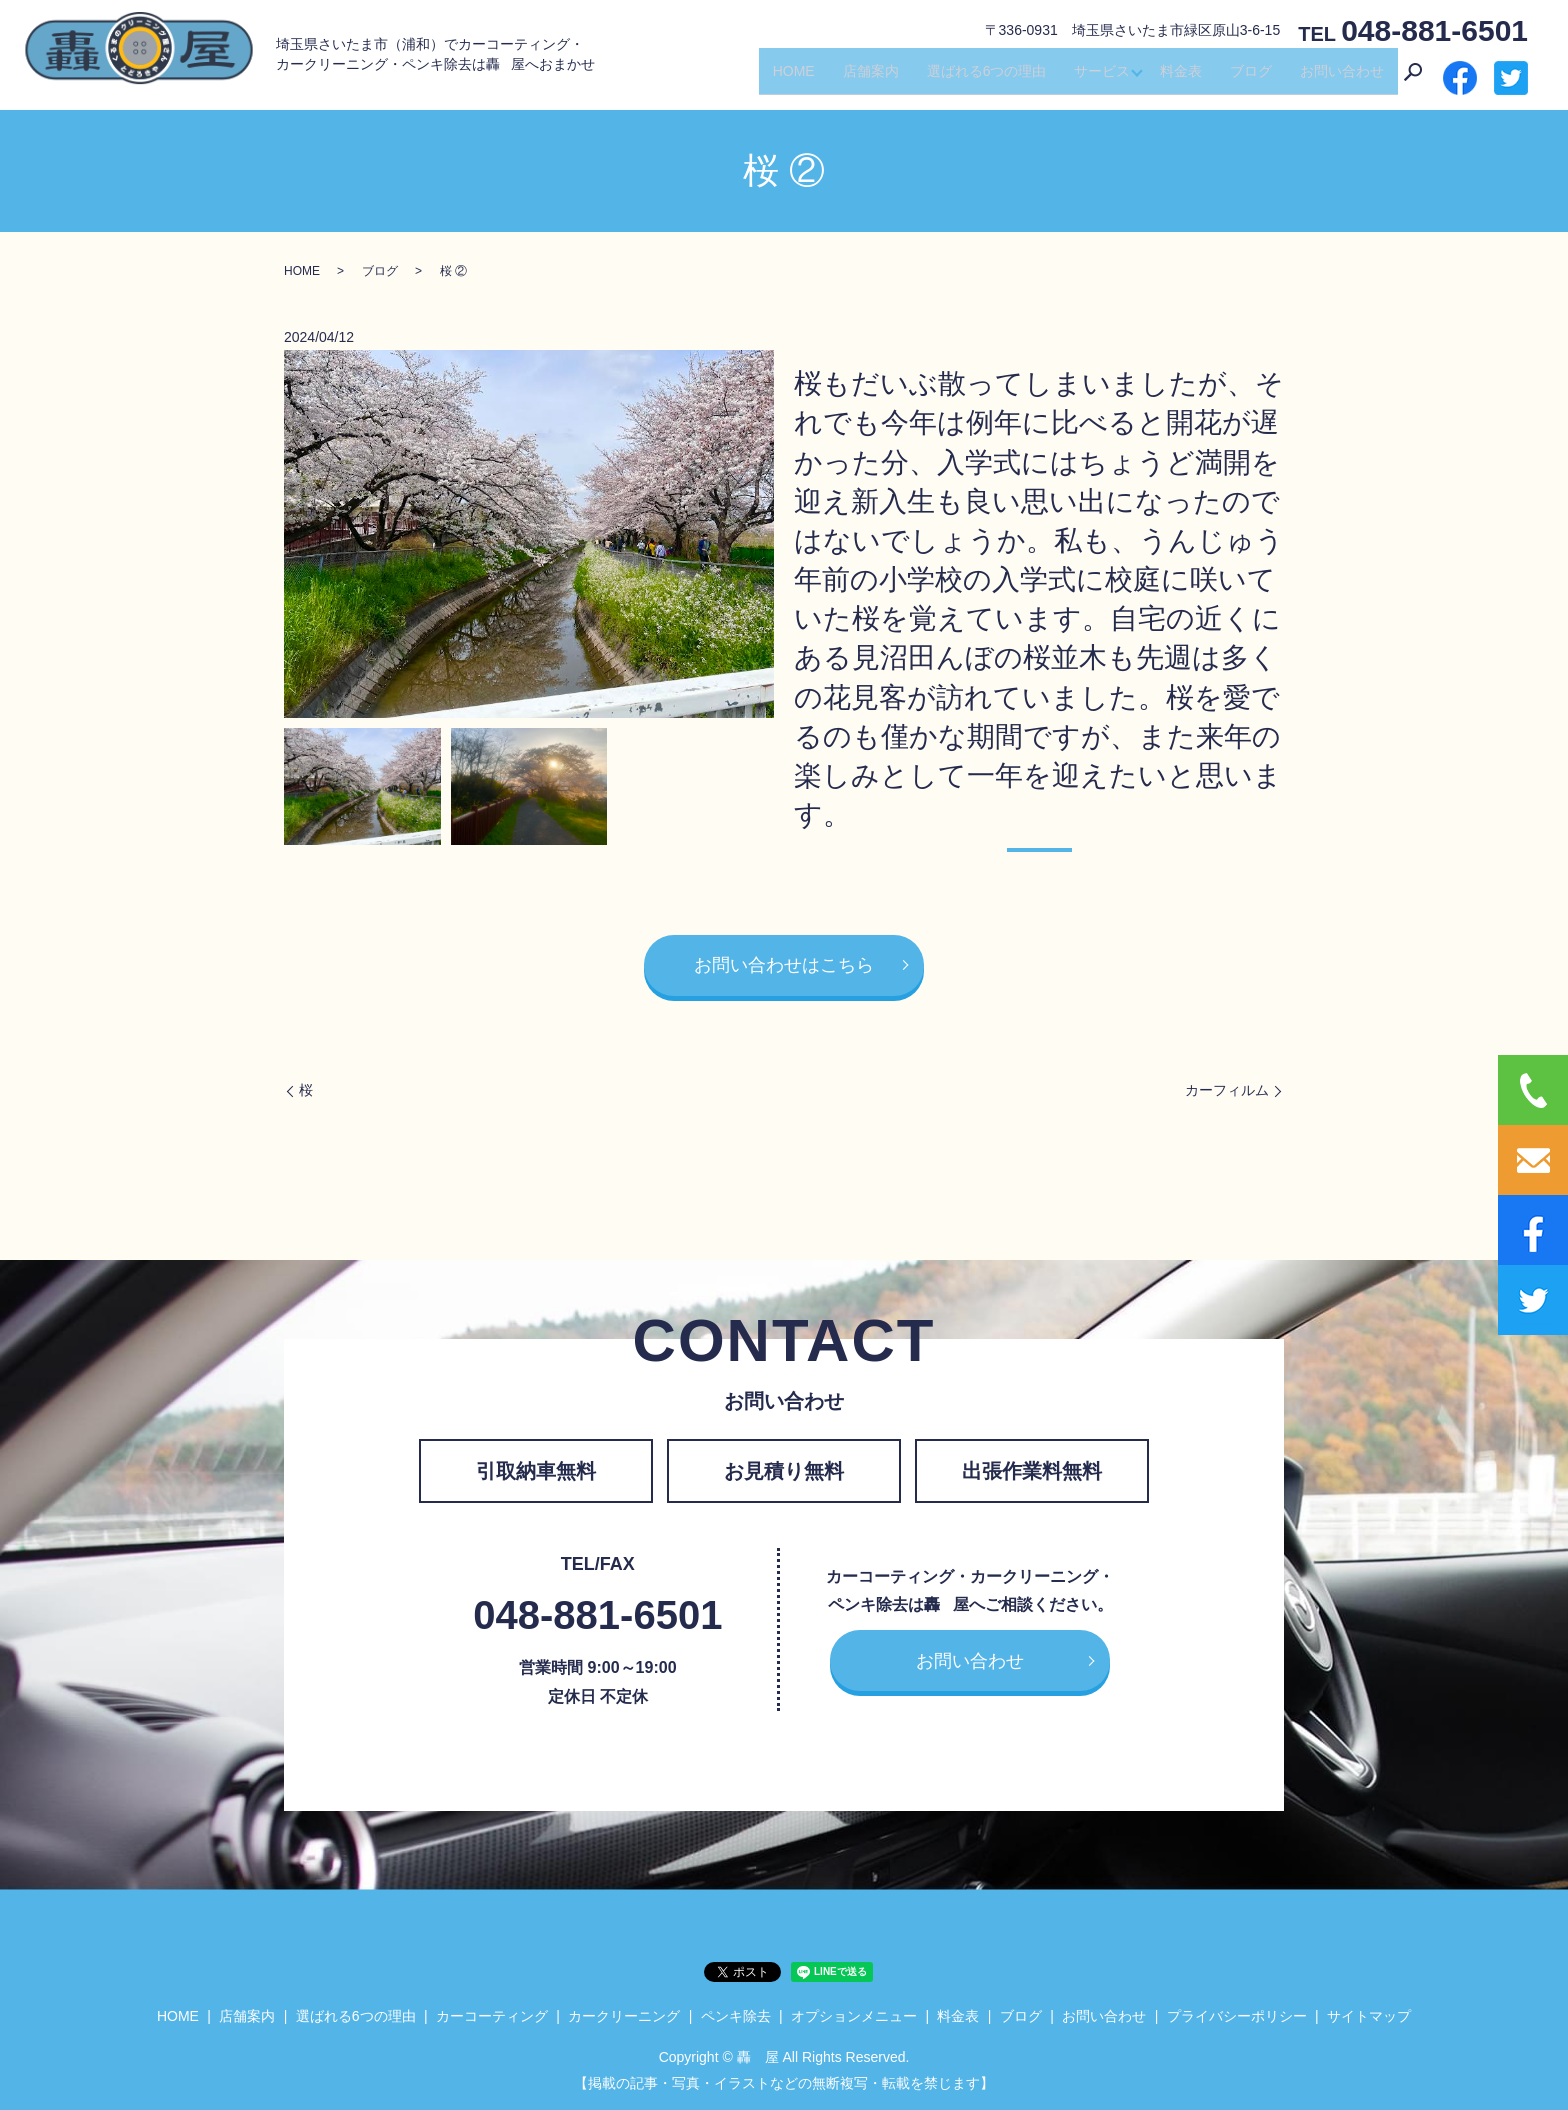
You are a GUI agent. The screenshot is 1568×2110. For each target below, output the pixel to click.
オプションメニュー (854, 2016)
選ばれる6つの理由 (981, 78)
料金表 (1181, 78)
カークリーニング (624, 2016)
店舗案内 (865, 78)
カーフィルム (1227, 1090)
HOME (788, 78)
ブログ (1251, 78)
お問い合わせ (1342, 78)
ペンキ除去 (736, 2016)
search (1413, 79)
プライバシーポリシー (1237, 2016)
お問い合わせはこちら (784, 965)
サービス (1097, 78)
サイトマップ (1369, 2016)
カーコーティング (492, 2016)
